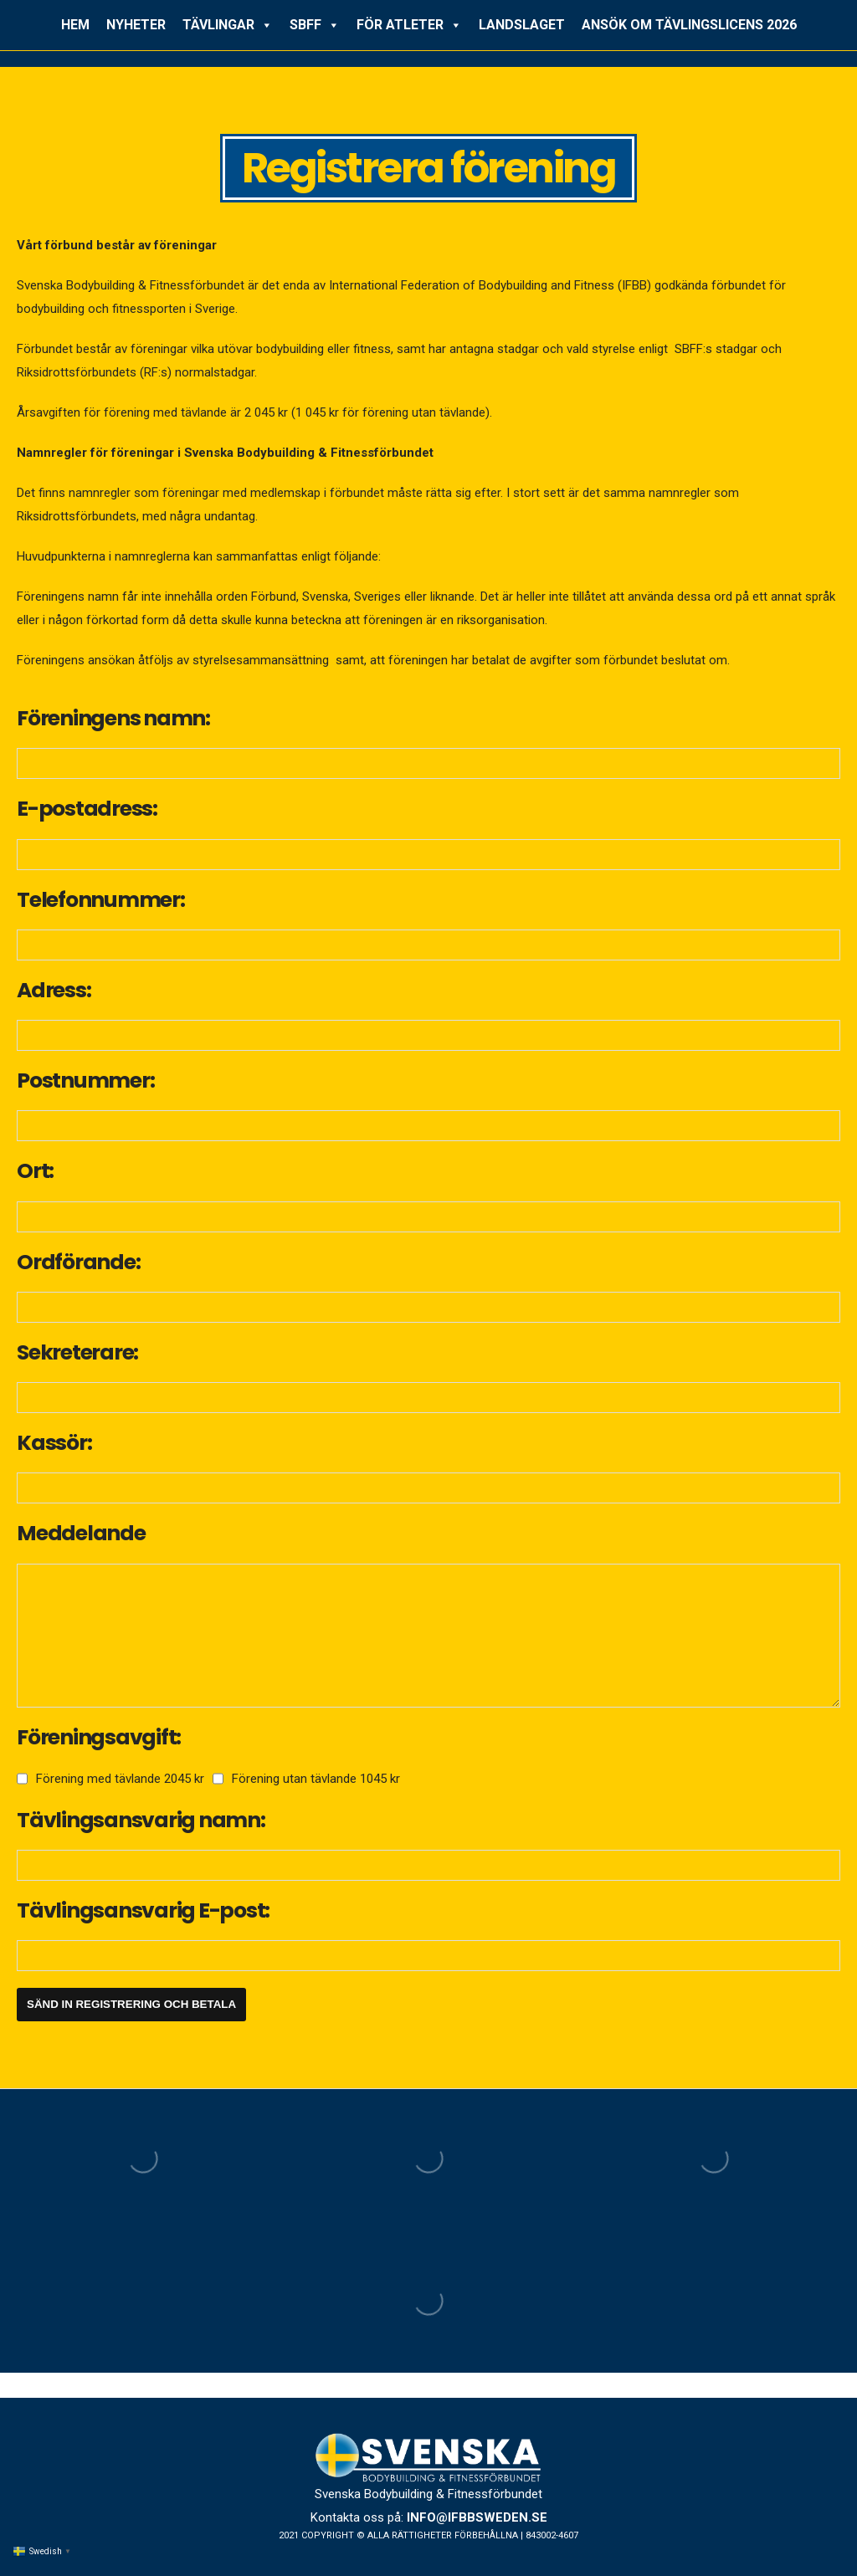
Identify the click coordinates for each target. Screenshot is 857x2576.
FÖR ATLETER (409, 25)
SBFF (315, 25)
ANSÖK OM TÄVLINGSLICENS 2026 (689, 25)
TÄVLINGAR (227, 25)
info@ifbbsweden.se (477, 2517)
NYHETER (136, 25)
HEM (75, 25)
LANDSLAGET (522, 25)
